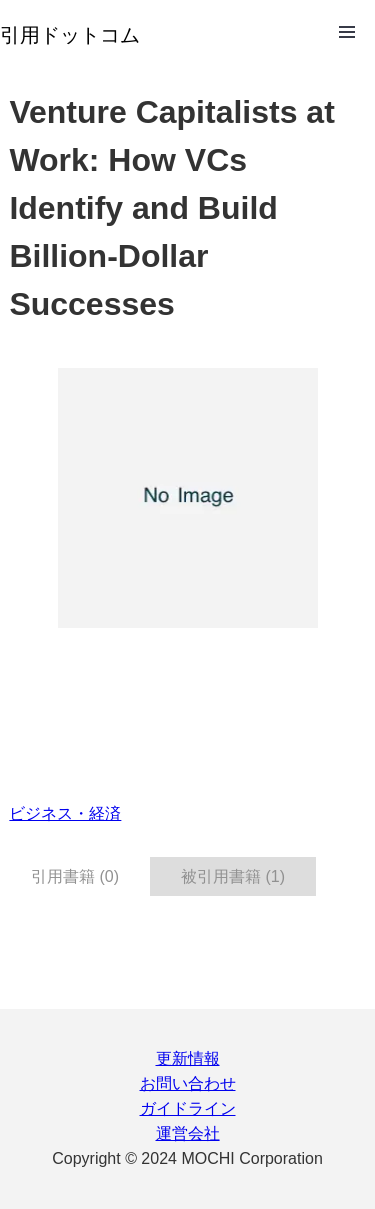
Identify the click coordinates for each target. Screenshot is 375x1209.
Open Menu (347, 32)
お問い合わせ (188, 1083)
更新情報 (188, 1058)
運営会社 (188, 1133)
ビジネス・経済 (65, 813)
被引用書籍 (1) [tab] (233, 876)
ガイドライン (188, 1108)
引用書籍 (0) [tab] (75, 876)
